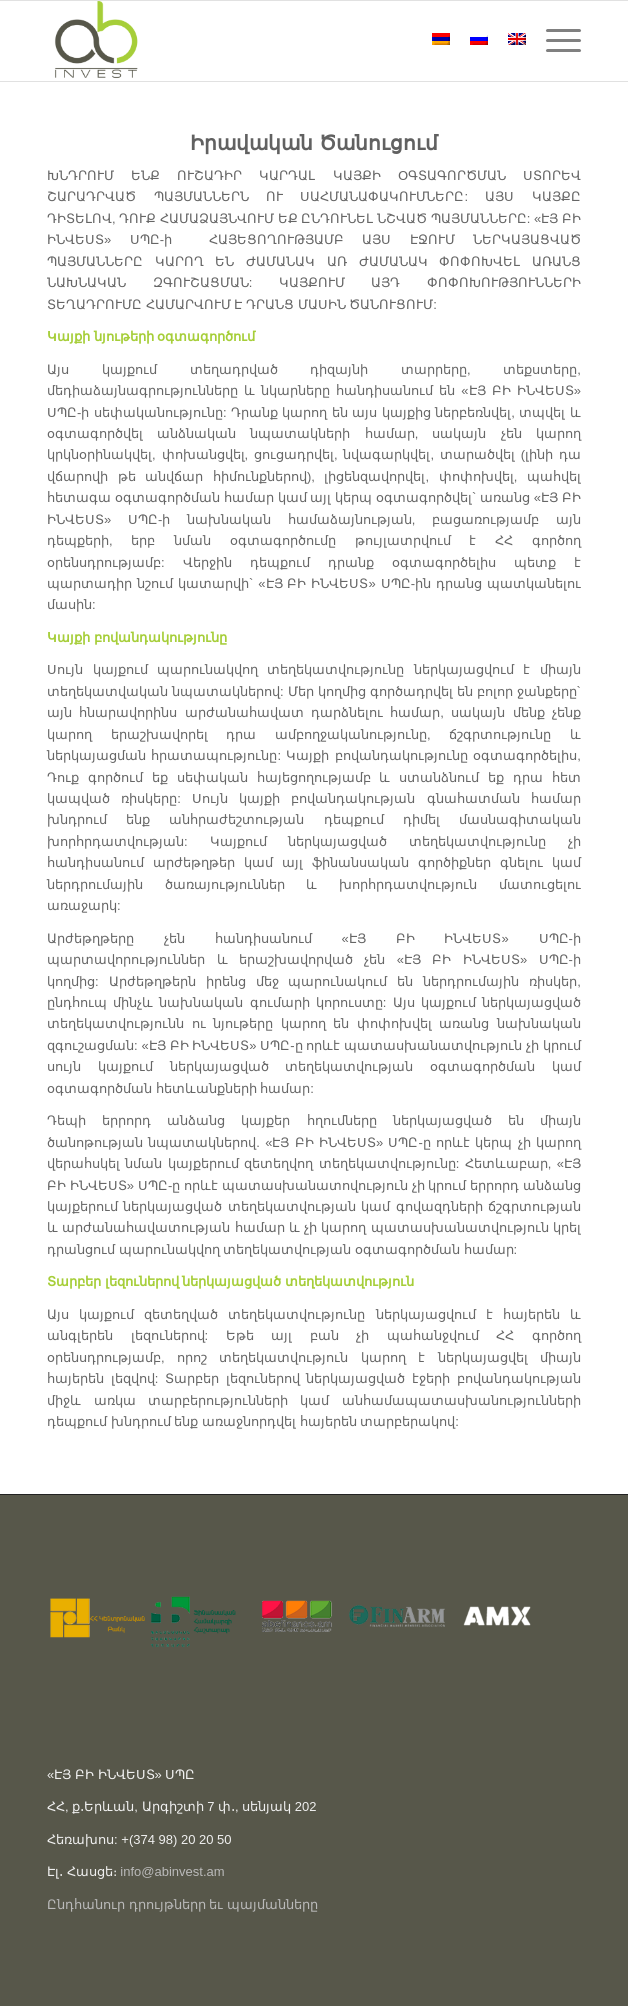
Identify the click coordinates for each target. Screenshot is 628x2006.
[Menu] (553, 41)
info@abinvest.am (172, 1871)
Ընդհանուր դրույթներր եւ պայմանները (182, 1904)
